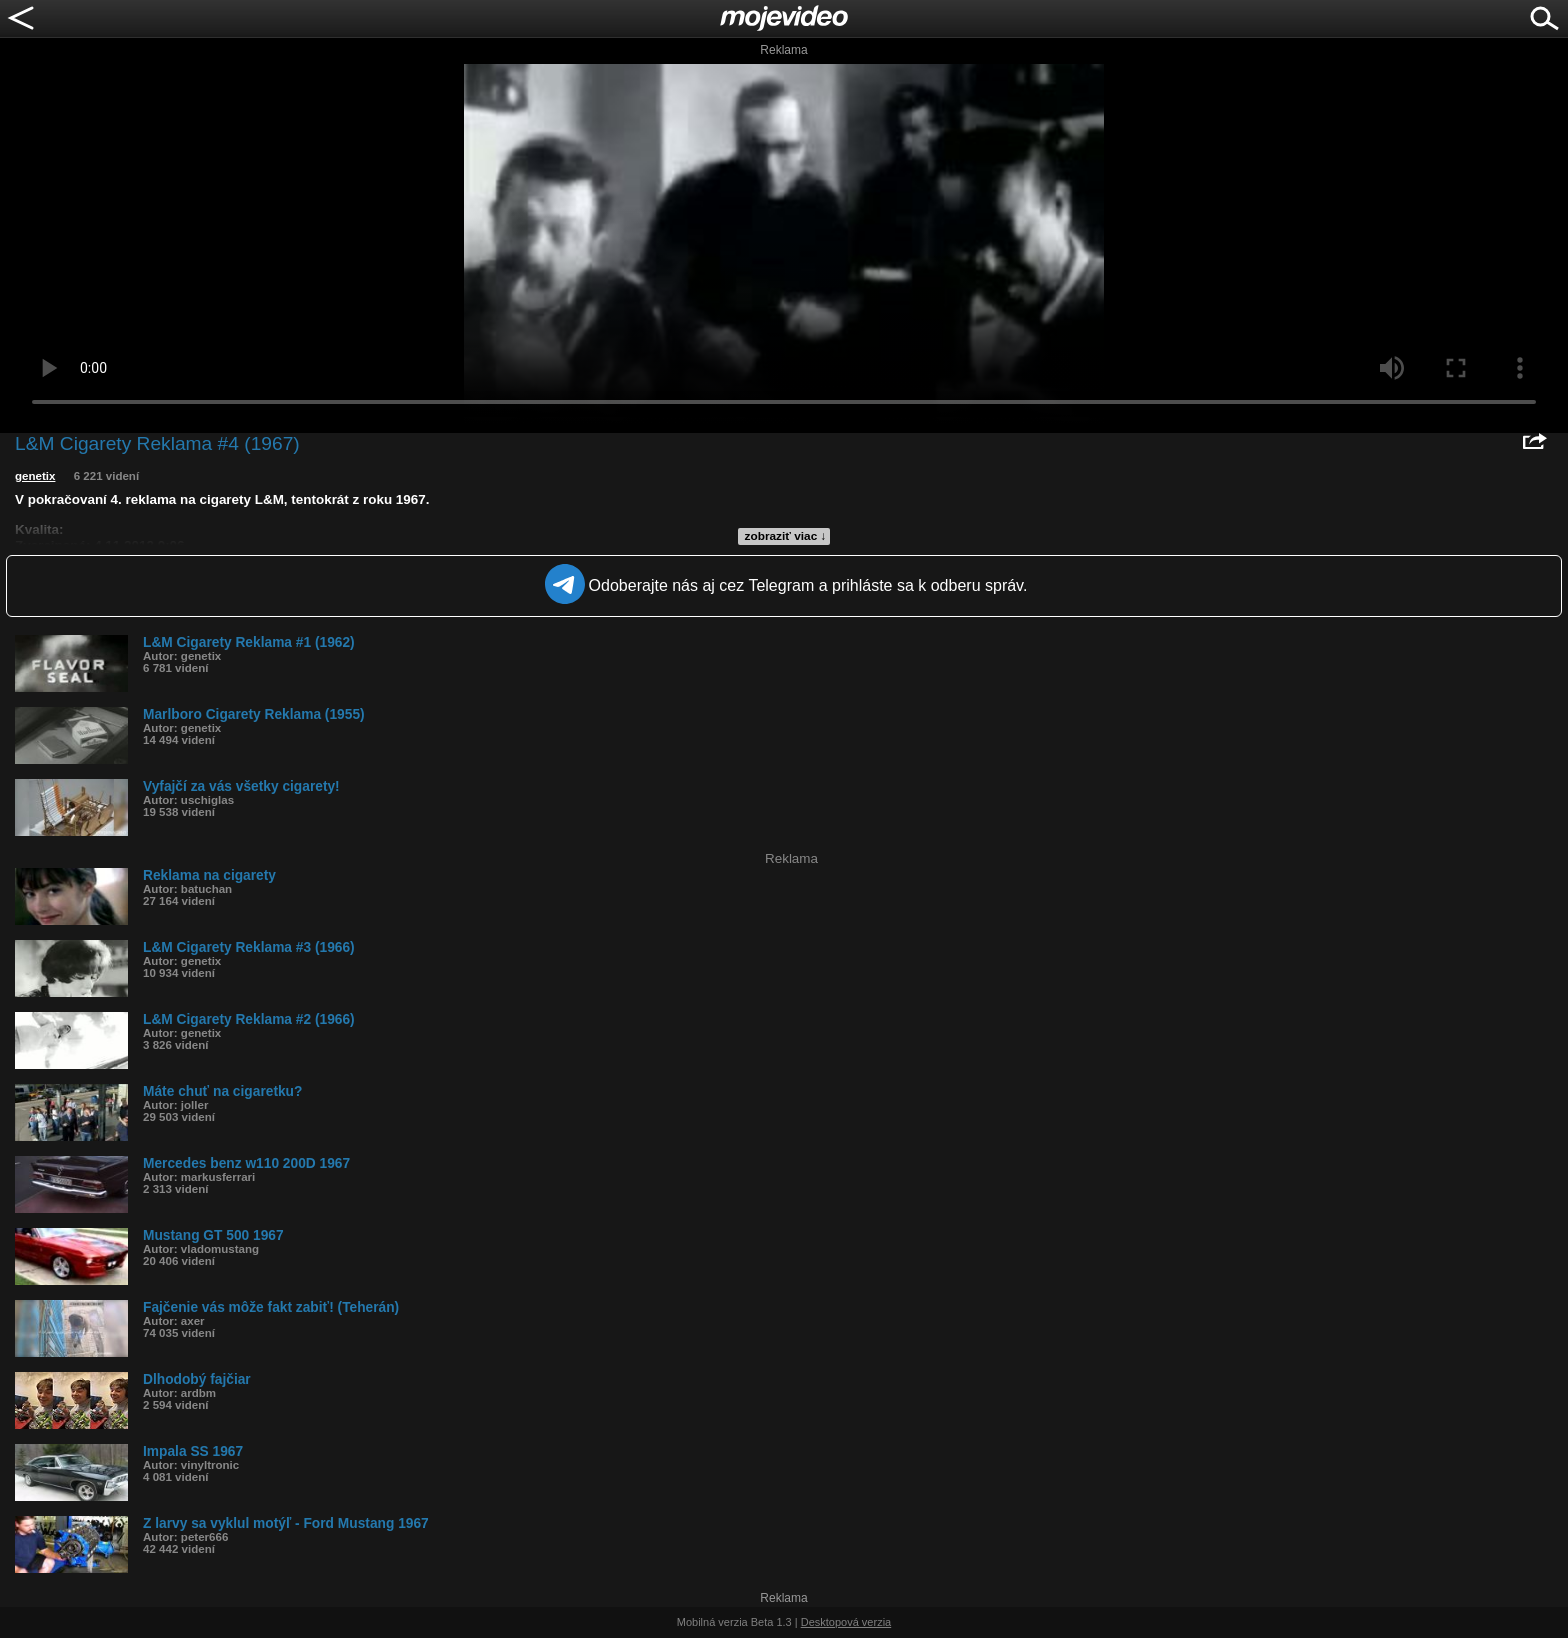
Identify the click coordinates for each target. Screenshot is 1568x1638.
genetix (35, 476)
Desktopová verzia (846, 1622)
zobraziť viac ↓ (786, 536)
